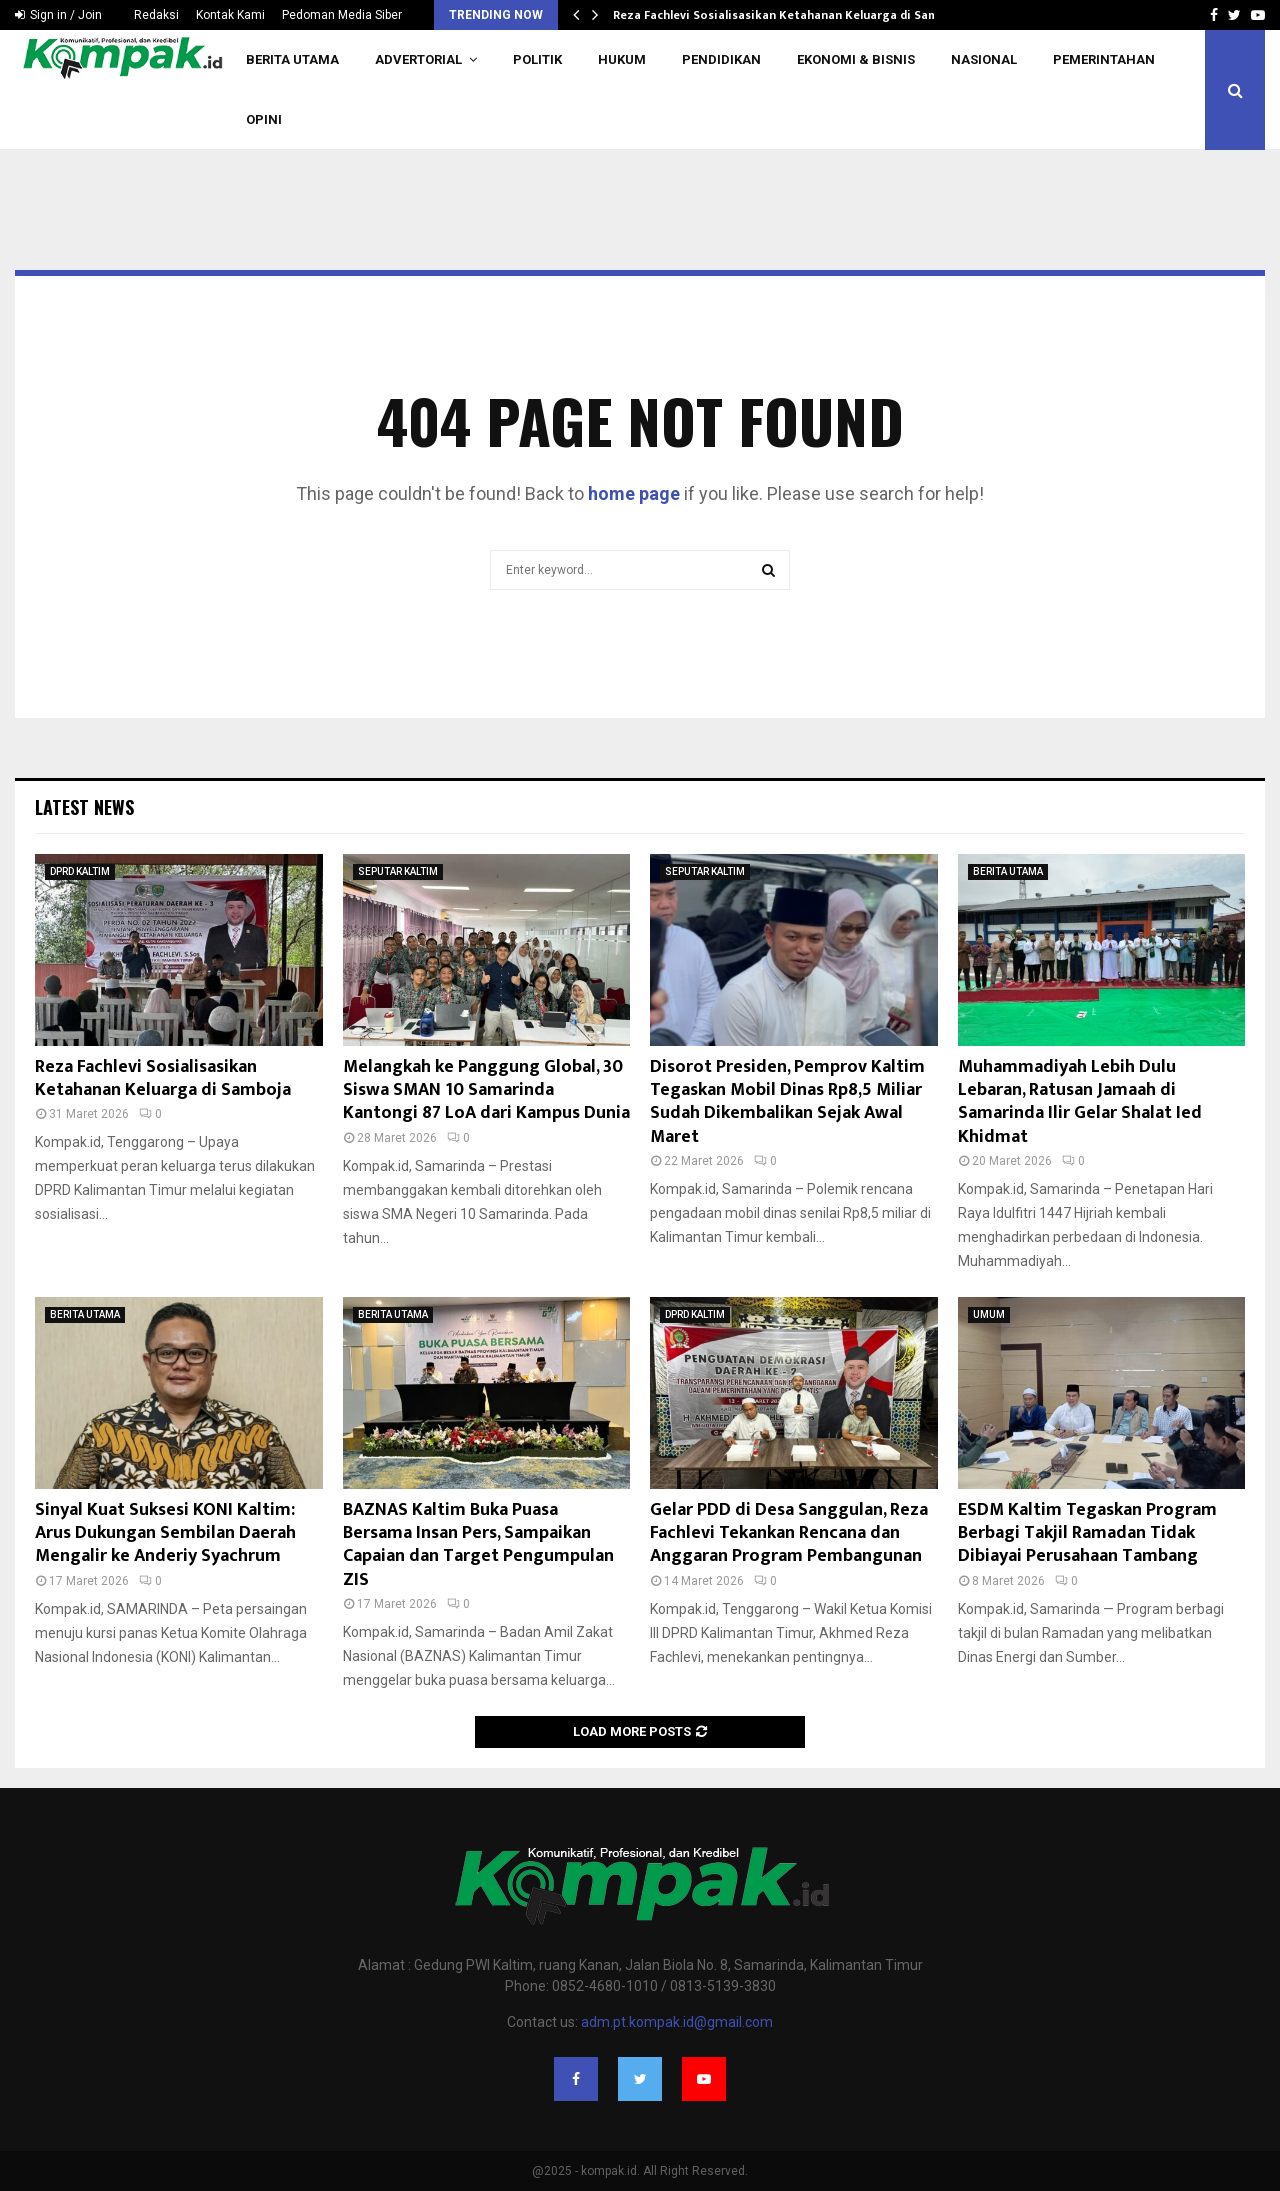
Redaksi (156, 15)
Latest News (84, 807)
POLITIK (537, 59)
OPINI (264, 119)
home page (634, 493)
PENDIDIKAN (721, 59)
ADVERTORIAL (418, 59)
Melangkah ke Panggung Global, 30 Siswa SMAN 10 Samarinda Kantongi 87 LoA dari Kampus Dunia (486, 1090)
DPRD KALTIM (80, 871)
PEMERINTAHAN (1104, 59)
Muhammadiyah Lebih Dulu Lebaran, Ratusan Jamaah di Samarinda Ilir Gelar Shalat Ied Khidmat (1080, 1102)
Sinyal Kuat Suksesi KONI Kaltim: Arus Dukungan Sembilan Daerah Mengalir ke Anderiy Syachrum (165, 1533)
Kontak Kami (230, 15)
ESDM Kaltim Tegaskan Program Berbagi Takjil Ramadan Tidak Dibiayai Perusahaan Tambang (1087, 1533)
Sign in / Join (58, 15)
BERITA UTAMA (292, 59)
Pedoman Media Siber (342, 15)
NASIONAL (984, 59)
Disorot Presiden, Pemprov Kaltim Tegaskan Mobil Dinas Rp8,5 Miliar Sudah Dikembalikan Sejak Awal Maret (787, 1102)
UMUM (989, 1314)
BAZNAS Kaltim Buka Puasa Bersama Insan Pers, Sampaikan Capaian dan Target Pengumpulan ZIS (478, 1545)
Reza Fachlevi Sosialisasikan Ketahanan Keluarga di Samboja (788, 15)
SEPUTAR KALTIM (398, 871)
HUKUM (622, 59)
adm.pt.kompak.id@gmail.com (677, 2022)
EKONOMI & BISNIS (856, 59)
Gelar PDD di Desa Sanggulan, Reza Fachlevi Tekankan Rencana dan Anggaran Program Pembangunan (789, 1533)
